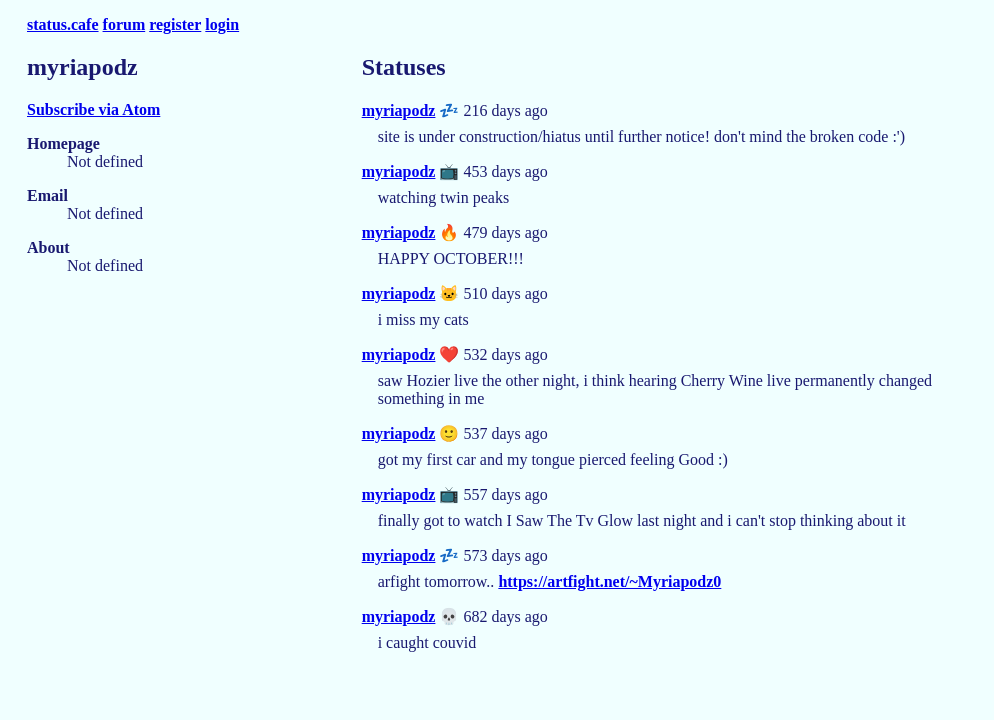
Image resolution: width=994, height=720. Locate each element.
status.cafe (63, 24)
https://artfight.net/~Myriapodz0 (609, 581)
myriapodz (399, 110)
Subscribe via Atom (93, 109)
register (175, 24)
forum (124, 24)
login (222, 24)
